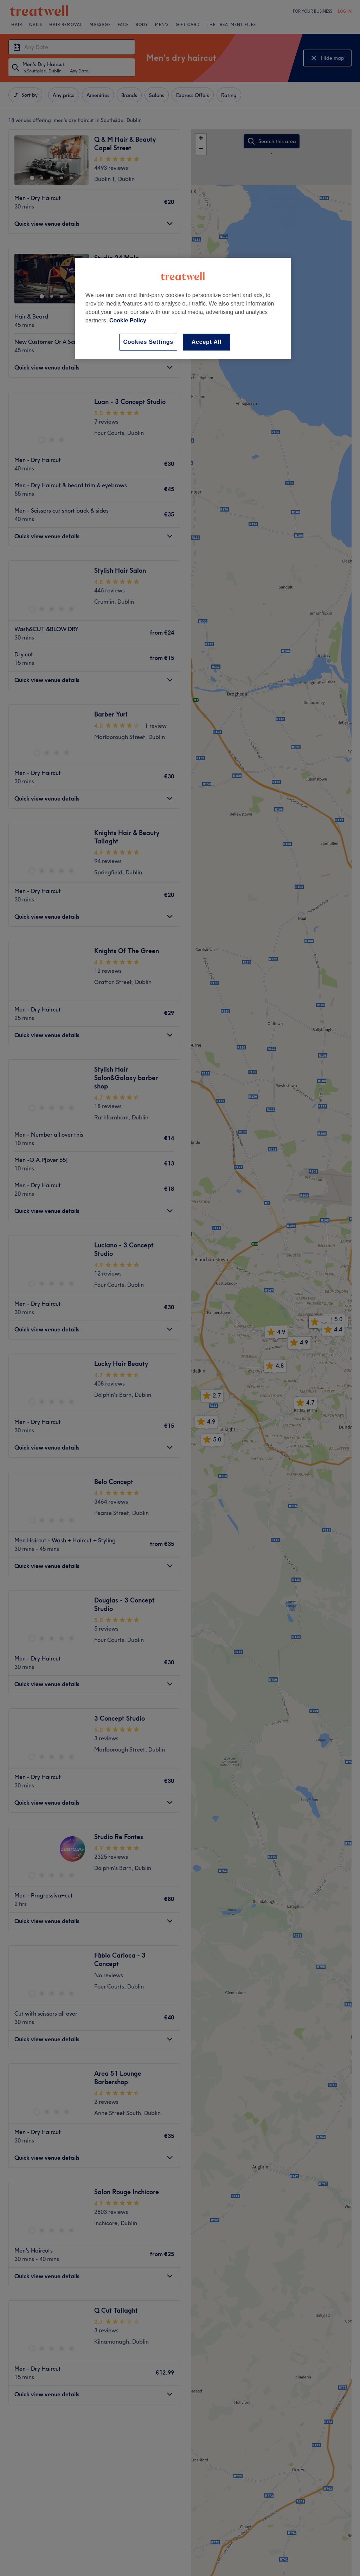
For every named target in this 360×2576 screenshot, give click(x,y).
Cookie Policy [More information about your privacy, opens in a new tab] (127, 320)
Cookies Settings (148, 342)
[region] (183, 308)
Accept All (207, 342)
